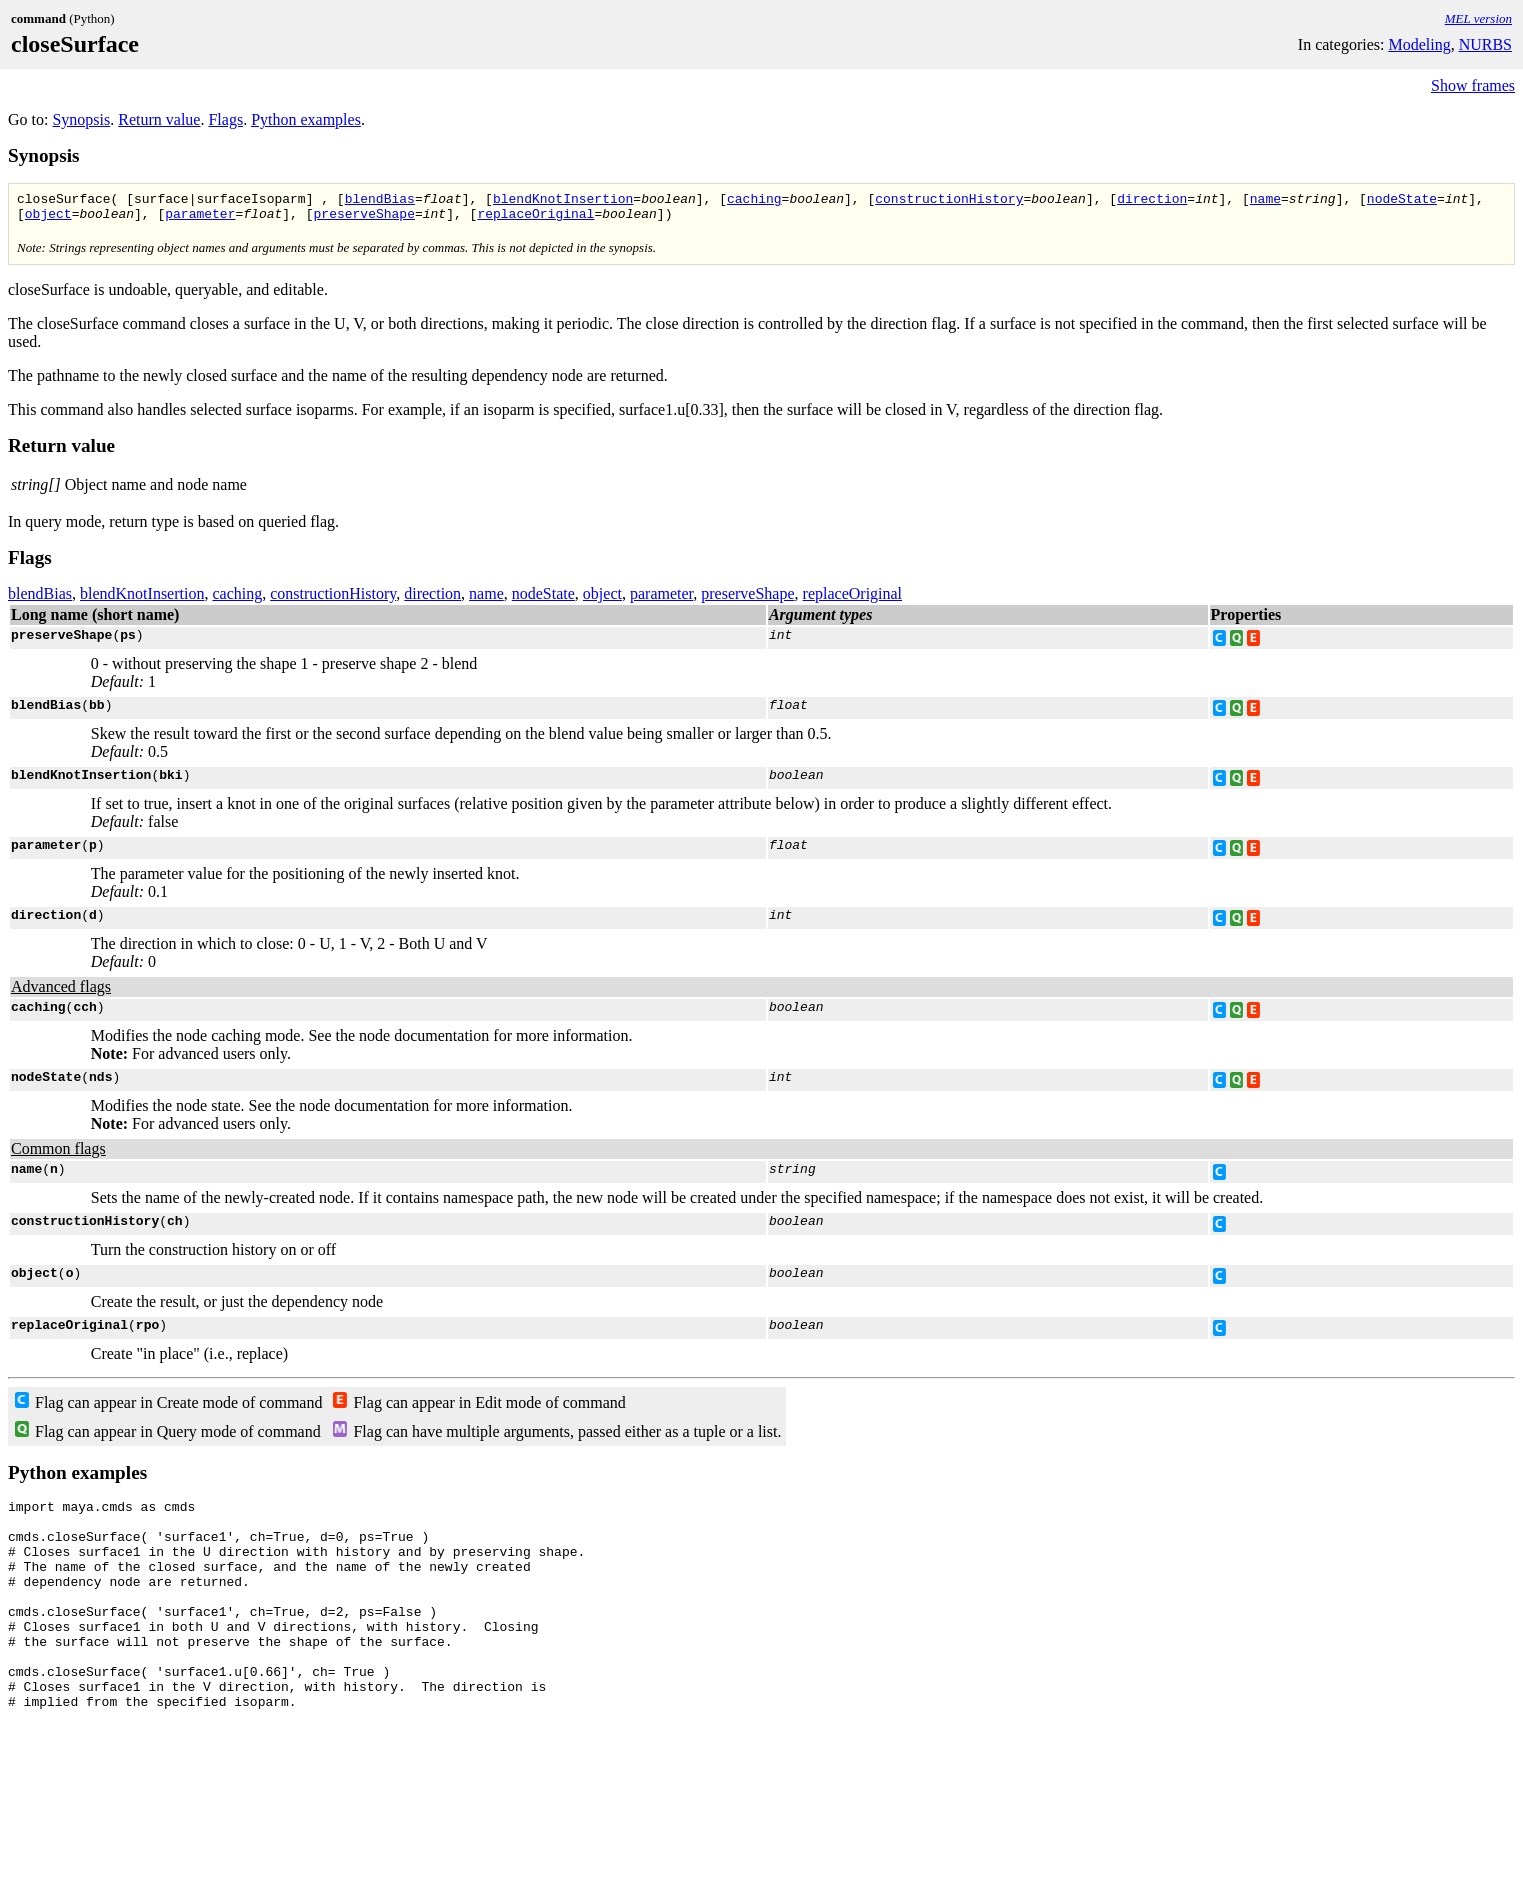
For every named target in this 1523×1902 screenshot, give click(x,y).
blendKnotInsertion (563, 201)
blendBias (380, 201)
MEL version (1478, 18)
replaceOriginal (535, 219)
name (1265, 201)
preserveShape (363, 219)
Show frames (1473, 85)
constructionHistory (949, 201)
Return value (159, 119)
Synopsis (81, 119)
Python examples (306, 119)
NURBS (1485, 44)
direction (1152, 201)
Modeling (1419, 44)
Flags (225, 119)
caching (754, 201)
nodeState (1402, 201)
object (48, 219)
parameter (200, 219)
